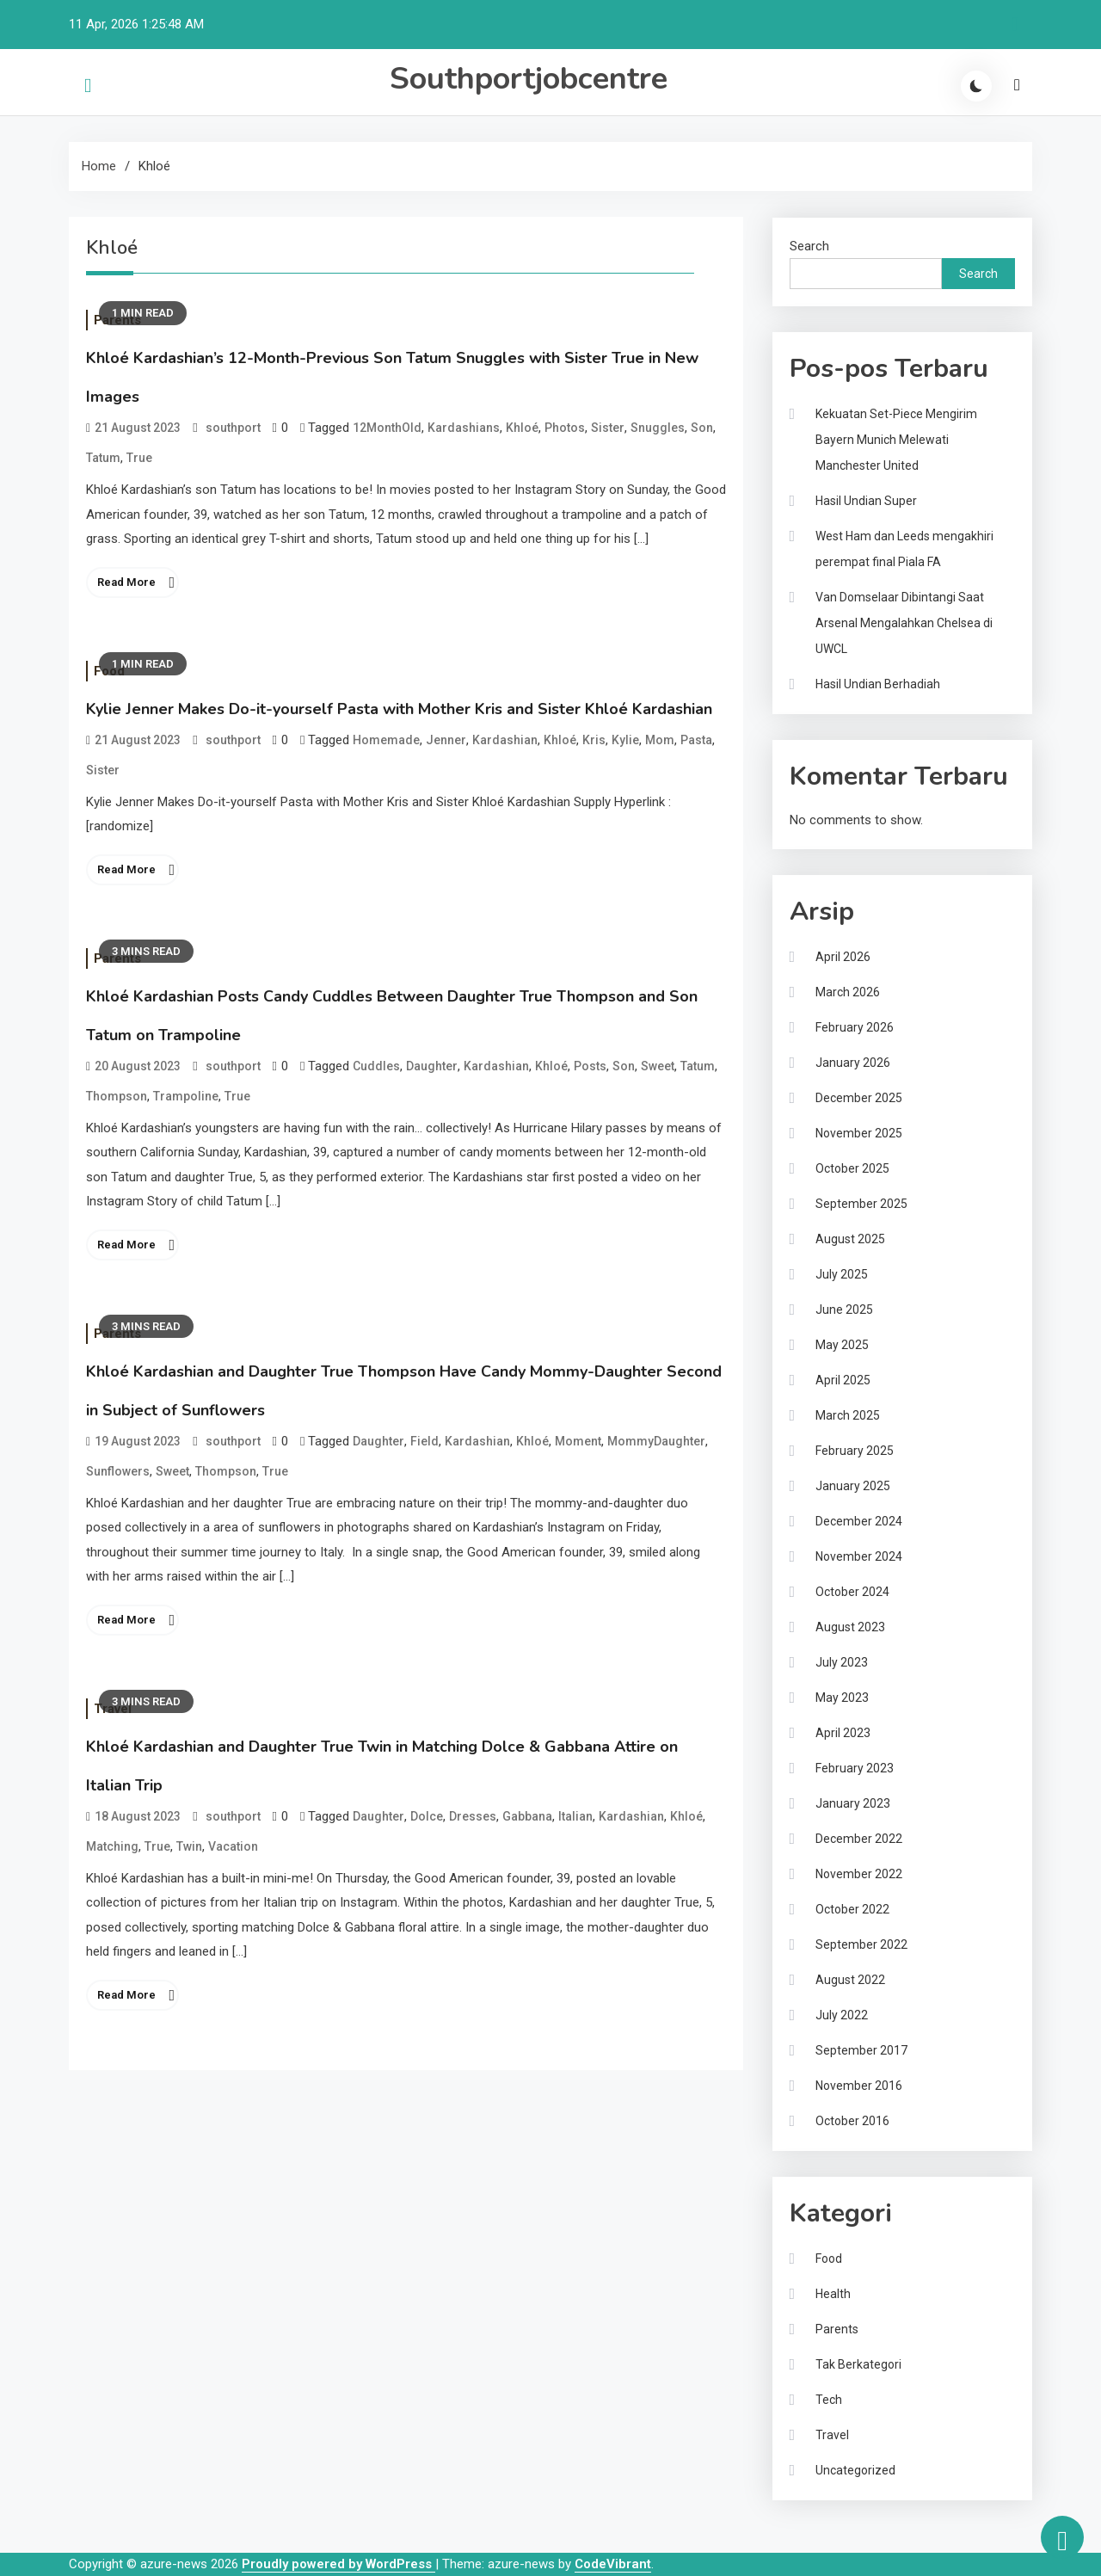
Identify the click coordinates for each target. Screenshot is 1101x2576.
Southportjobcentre (528, 79)
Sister (607, 427)
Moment (578, 1441)
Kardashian (505, 740)
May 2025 (842, 1345)
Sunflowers (118, 1471)
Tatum (103, 458)
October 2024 (852, 1592)
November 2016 (858, 2085)
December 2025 (858, 1098)
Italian (575, 1816)
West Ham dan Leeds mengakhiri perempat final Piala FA (904, 549)
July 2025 (841, 1274)
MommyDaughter (656, 1441)
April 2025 (842, 1380)
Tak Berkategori (858, 2364)
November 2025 (858, 1133)
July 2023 (841, 1662)
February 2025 (854, 1450)
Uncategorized (855, 2470)
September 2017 (861, 2050)
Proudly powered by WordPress (338, 2564)
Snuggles (657, 427)
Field (424, 1441)
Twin (189, 1846)
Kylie (625, 740)
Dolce (426, 1816)
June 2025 (844, 1309)
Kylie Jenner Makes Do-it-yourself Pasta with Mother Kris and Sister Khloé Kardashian (399, 709)
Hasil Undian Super (866, 501)
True (139, 458)
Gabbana (527, 1816)
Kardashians (463, 427)
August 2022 (850, 1980)
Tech (828, 2400)
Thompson (116, 1096)
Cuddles (376, 1066)
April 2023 (842, 1733)
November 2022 (858, 1874)
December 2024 (858, 1521)
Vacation (233, 1846)
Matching (112, 1846)
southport (233, 427)
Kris (594, 740)
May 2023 (842, 1697)
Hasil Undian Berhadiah (877, 684)
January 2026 (852, 1062)
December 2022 (858, 1839)
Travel (832, 2435)
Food (828, 2258)
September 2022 (861, 1944)
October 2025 (852, 1168)
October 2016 (852, 2121)
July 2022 (841, 2015)
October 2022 (852, 1909)
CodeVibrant (613, 2564)
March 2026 (847, 992)
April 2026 (842, 957)
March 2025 (847, 1415)
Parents (836, 2329)
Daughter (432, 1066)
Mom (659, 740)
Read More (126, 582)
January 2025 (852, 1486)
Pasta (696, 740)
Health (833, 2294)
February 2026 (854, 1027)
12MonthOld (387, 427)
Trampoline (185, 1096)
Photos (564, 427)
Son (702, 427)
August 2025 (850, 1239)
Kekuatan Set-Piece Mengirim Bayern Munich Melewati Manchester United (896, 439)
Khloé (522, 427)
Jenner (446, 740)
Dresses (472, 1816)
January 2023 (852, 1803)
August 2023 (850, 1627)
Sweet (657, 1066)
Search (809, 246)
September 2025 (861, 1204)
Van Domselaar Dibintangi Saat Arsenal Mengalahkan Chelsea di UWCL (904, 623)
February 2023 (854, 1768)
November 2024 (858, 1556)
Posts (590, 1066)
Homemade (386, 740)
